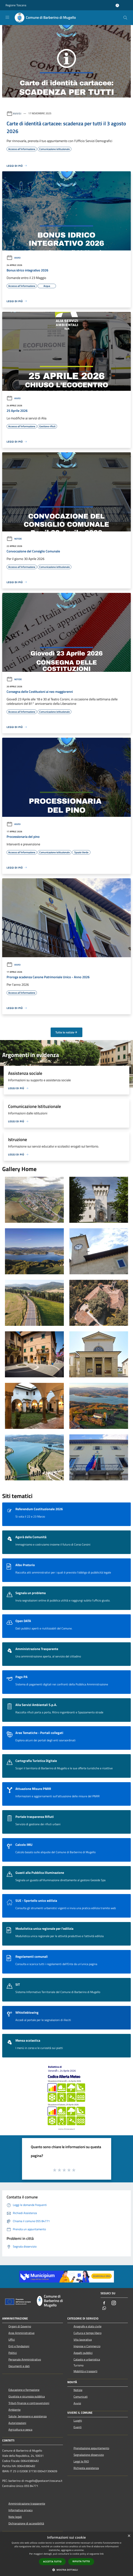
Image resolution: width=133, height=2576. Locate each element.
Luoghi (78, 2420)
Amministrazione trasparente (26, 2503)
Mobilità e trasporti (85, 2371)
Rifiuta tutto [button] (81, 2561)
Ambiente (14, 2409)
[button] (66, 2570)
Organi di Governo (19, 2326)
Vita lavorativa (83, 2339)
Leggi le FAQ (81, 2461)
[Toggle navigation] (7, 17)
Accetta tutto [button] (52, 2561)
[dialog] (66, 2554)
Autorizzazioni (17, 2423)
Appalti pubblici (83, 2353)
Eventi (78, 2427)
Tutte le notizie (66, 1032)
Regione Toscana (16, 5)
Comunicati (81, 2396)
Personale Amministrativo (24, 2359)
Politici (12, 2353)
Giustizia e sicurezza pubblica (26, 2396)
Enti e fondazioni (18, 2346)
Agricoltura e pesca (20, 2429)
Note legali (15, 2517)
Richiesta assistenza (86, 2468)
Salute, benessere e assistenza (27, 2416)
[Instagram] (113, 2303)
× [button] (128, 2536)
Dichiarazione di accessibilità (26, 2523)
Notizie (14, 538)
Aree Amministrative (21, 2333)
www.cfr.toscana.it (66, 2129)
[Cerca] (125, 17)
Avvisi (17, 113)
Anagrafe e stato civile (87, 2326)
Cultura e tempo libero (87, 2333)
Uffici (11, 2339)
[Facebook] (104, 2303)
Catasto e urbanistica (87, 2359)
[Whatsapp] (104, 2308)
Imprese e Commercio (87, 2346)
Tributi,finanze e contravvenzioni (28, 2403)
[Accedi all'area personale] (117, 5)
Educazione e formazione (23, 2390)
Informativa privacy (20, 2510)
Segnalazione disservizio (89, 2455)
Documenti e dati (19, 2366)
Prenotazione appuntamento (91, 2448)
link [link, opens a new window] (102, 2553)
